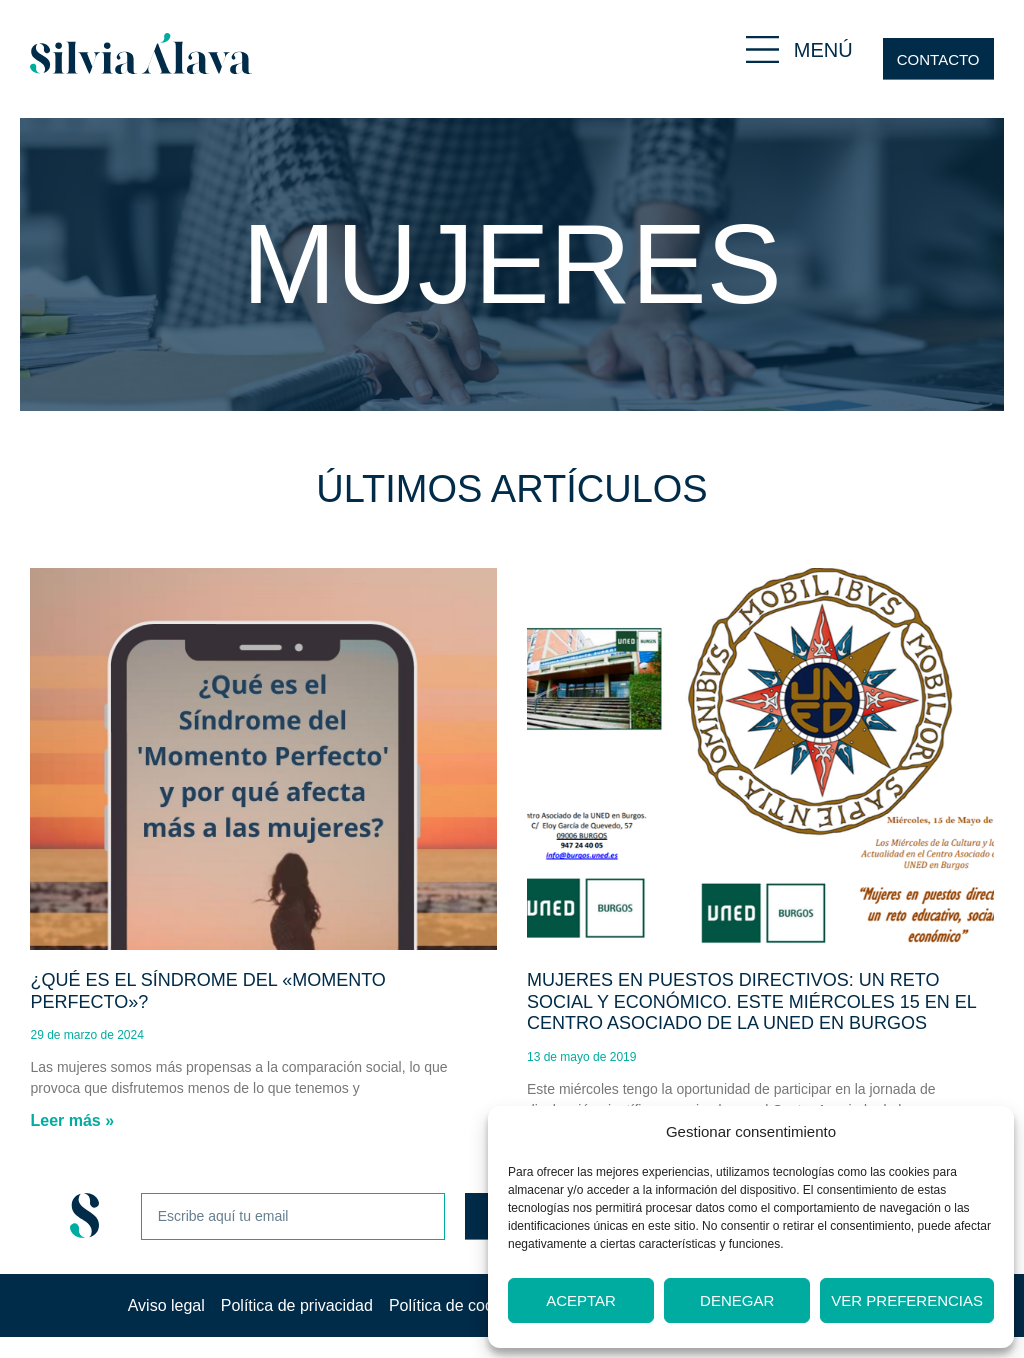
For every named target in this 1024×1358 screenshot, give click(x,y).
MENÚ (823, 50)
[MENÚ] (762, 49)
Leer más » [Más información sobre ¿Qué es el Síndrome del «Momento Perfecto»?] (72, 1120)
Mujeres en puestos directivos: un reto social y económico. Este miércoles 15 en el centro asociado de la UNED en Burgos (751, 1001)
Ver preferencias (907, 1300)
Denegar (737, 1300)
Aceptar (581, 1300)
